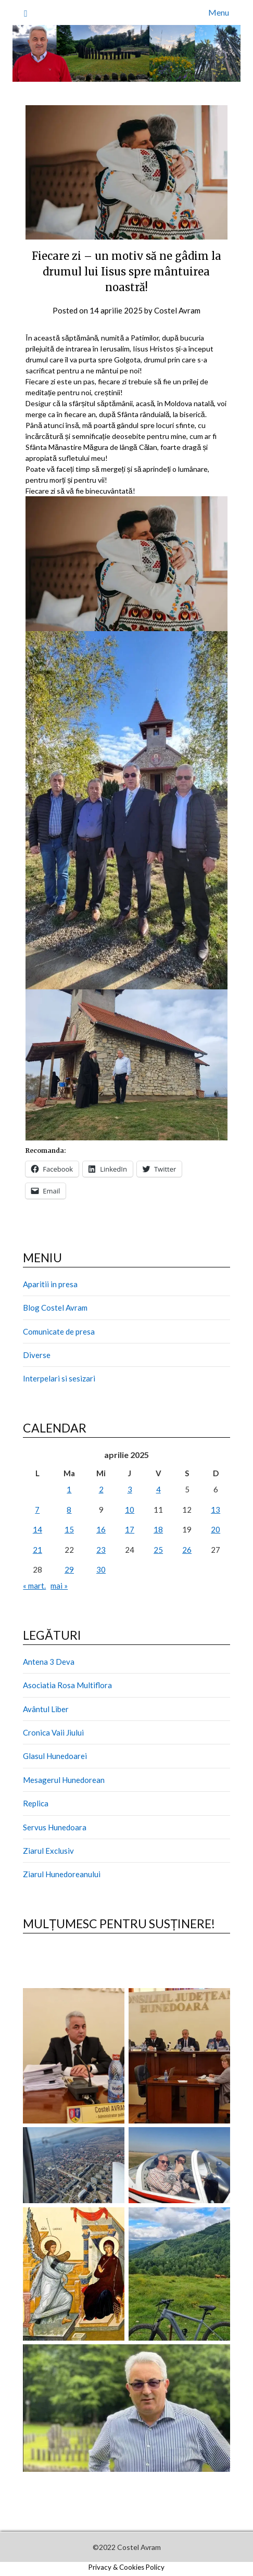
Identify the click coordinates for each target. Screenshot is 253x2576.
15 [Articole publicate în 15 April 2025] (69, 1529)
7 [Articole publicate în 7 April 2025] (37, 1509)
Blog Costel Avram (55, 1307)
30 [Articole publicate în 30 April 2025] (101, 1569)
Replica (35, 1803)
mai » (59, 1585)
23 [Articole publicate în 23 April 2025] (101, 1549)
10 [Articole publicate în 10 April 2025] (129, 1509)
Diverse (36, 1355)
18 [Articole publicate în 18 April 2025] (158, 1529)
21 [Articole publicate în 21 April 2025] (37, 1549)
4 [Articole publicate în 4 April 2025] (158, 1489)
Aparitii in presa (50, 1284)
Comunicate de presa (59, 1331)
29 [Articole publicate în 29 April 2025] (69, 1569)
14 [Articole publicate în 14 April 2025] (37, 1529)
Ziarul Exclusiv (48, 1850)
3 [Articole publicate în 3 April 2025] (130, 1489)
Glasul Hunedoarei (55, 1756)
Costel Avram (177, 310)
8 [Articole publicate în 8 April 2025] (69, 1509)
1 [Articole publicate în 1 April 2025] (69, 1489)
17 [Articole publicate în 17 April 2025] (129, 1529)
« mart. (34, 1585)
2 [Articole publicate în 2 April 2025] (101, 1489)
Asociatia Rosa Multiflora (67, 1685)
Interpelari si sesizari (59, 1378)
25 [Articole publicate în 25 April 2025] (158, 1549)
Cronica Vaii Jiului (53, 1732)
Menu (218, 12)
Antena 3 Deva (48, 1661)
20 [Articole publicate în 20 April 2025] (215, 1529)
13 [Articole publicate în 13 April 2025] (215, 1509)
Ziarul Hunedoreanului (61, 1874)
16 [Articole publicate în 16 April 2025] (101, 1529)
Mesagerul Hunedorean (64, 1780)
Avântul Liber (46, 1709)
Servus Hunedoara (54, 1827)
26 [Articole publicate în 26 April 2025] (187, 1549)
